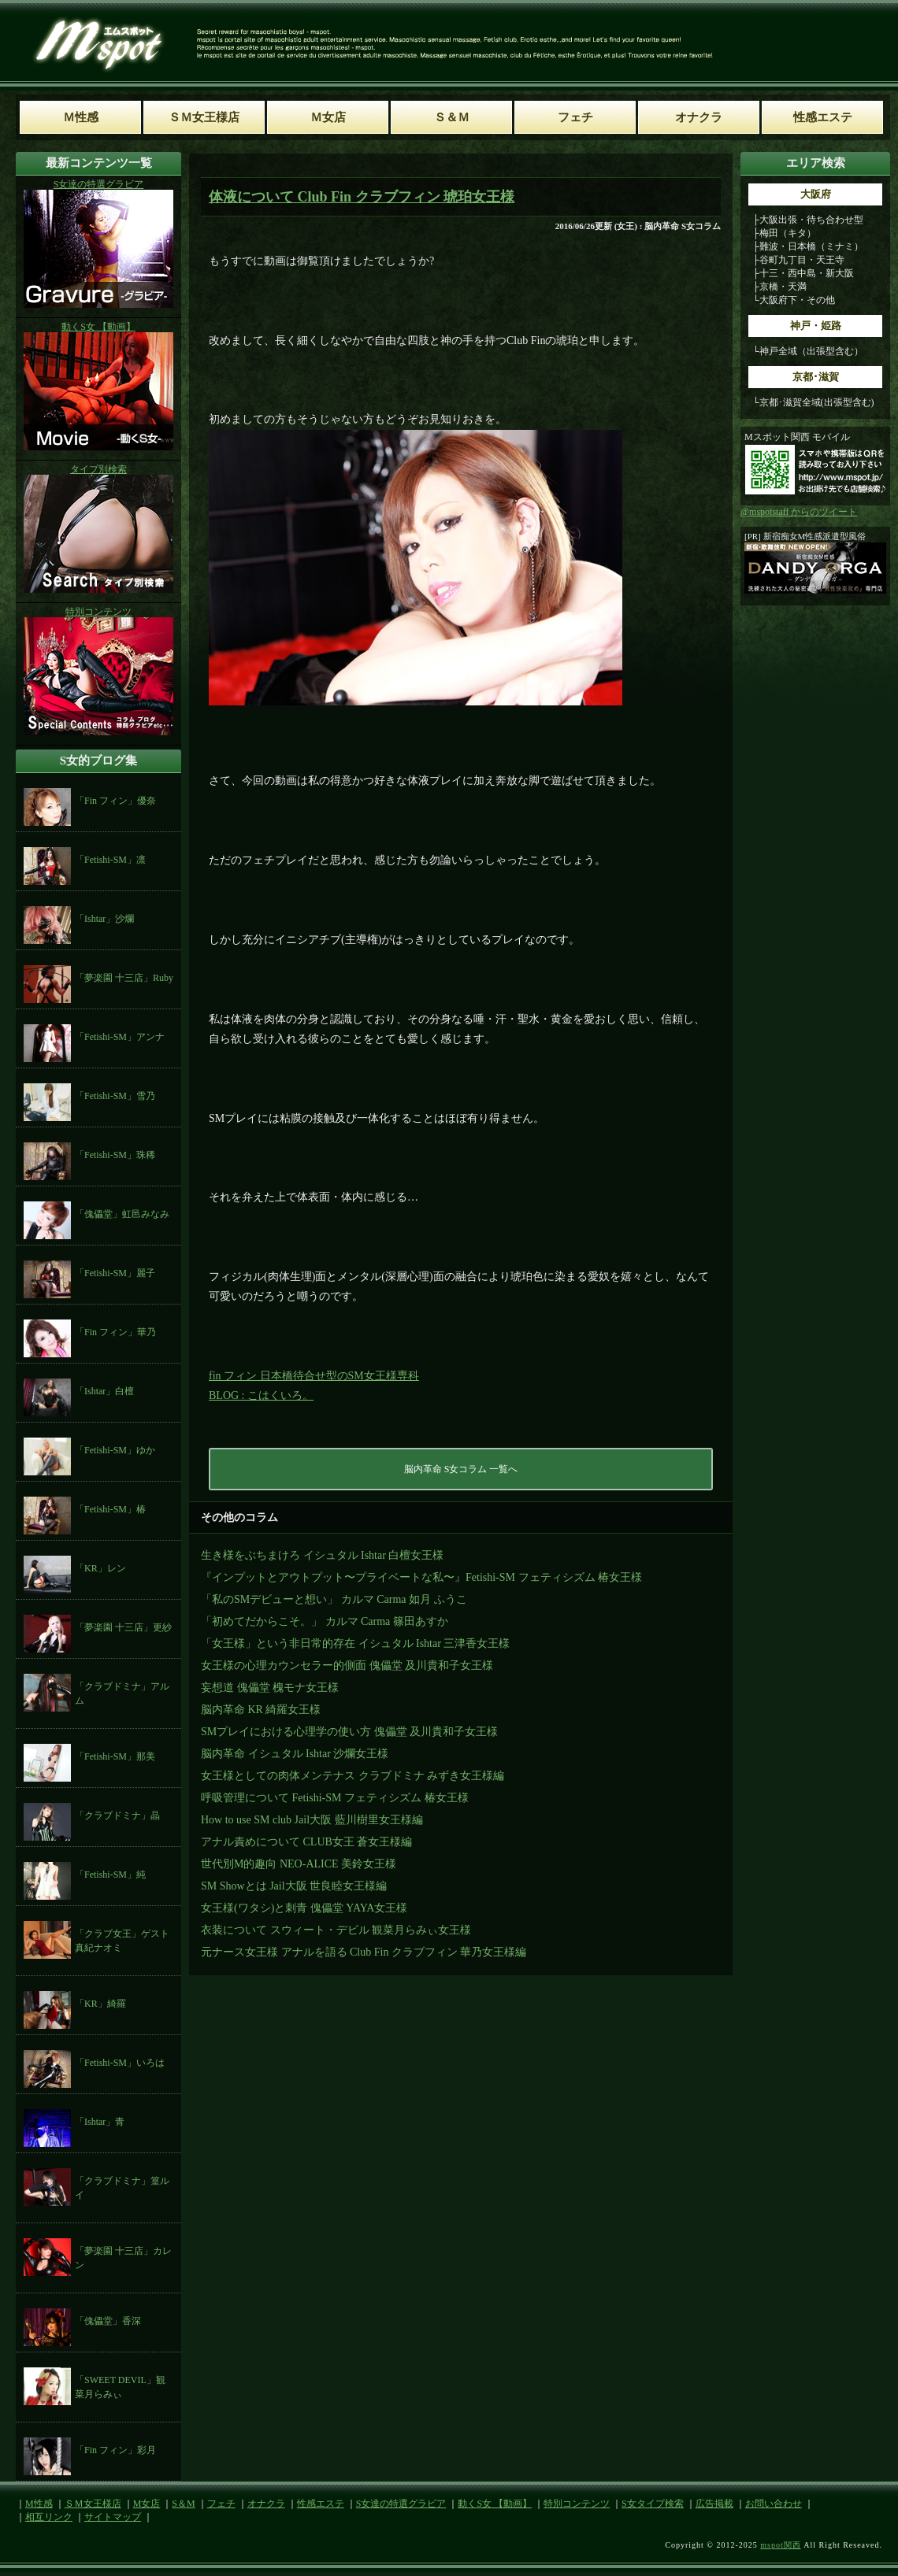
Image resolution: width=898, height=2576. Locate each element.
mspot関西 (780, 2545)
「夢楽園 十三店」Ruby (124, 977)
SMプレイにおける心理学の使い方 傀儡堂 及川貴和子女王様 (349, 1732)
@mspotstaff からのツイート (799, 511)
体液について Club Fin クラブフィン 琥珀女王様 (361, 197)
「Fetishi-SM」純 (110, 1874)
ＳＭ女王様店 (93, 2503)
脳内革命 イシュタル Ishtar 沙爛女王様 (294, 1754)
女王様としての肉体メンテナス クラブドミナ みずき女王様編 (352, 1776)
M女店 (147, 2503)
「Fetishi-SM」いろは (120, 2062)
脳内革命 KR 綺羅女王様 (261, 1709)
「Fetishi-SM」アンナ (120, 1036)
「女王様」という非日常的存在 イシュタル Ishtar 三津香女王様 (355, 1643)
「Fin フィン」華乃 (115, 1332)
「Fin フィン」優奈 (115, 800)
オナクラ (266, 2503)
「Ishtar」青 (99, 2121)
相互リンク (48, 2516)
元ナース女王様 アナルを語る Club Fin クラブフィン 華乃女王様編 (363, 1952)
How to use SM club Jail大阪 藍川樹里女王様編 (312, 1820)
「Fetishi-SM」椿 (110, 1509)
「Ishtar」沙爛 (104, 918)
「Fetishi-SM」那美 (115, 1756)
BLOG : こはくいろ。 (261, 1395)
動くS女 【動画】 (495, 2503)
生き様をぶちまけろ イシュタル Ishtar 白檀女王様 (322, 1555)
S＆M (183, 2503)
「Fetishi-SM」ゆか (115, 1450)
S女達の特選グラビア (401, 2503)
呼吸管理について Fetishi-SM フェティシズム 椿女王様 (335, 1798)
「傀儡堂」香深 (108, 2320)
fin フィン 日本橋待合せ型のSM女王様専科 (314, 1376)
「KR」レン (100, 1568)
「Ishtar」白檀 (104, 1391)
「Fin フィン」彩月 (115, 2450)
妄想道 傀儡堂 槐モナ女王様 (270, 1687)
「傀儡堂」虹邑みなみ (122, 1214)
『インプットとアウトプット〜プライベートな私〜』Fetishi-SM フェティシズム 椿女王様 (421, 1577)
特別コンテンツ (577, 2503)
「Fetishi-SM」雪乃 (115, 1095)
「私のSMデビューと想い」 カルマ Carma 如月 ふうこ (334, 1599)
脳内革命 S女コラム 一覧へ (461, 1469)
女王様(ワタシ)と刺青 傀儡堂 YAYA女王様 (304, 1908)
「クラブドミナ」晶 (117, 1815)
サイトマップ (112, 2516)
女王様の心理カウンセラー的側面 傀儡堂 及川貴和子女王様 (347, 1665)
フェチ (221, 2503)
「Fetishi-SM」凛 (110, 859)
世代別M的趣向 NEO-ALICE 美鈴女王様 (298, 1864)
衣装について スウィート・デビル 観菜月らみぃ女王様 (336, 1930)
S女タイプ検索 (653, 2503)
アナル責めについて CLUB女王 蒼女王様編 (306, 1842)
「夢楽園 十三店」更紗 (123, 1627)
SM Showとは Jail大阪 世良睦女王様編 (294, 1886)
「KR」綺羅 (100, 2003)
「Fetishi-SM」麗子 (115, 1273)
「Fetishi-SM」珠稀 (115, 1154)
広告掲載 (714, 2503)
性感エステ (320, 2503)
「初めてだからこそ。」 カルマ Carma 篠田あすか (324, 1621)
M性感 (39, 2503)
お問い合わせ (773, 2503)
